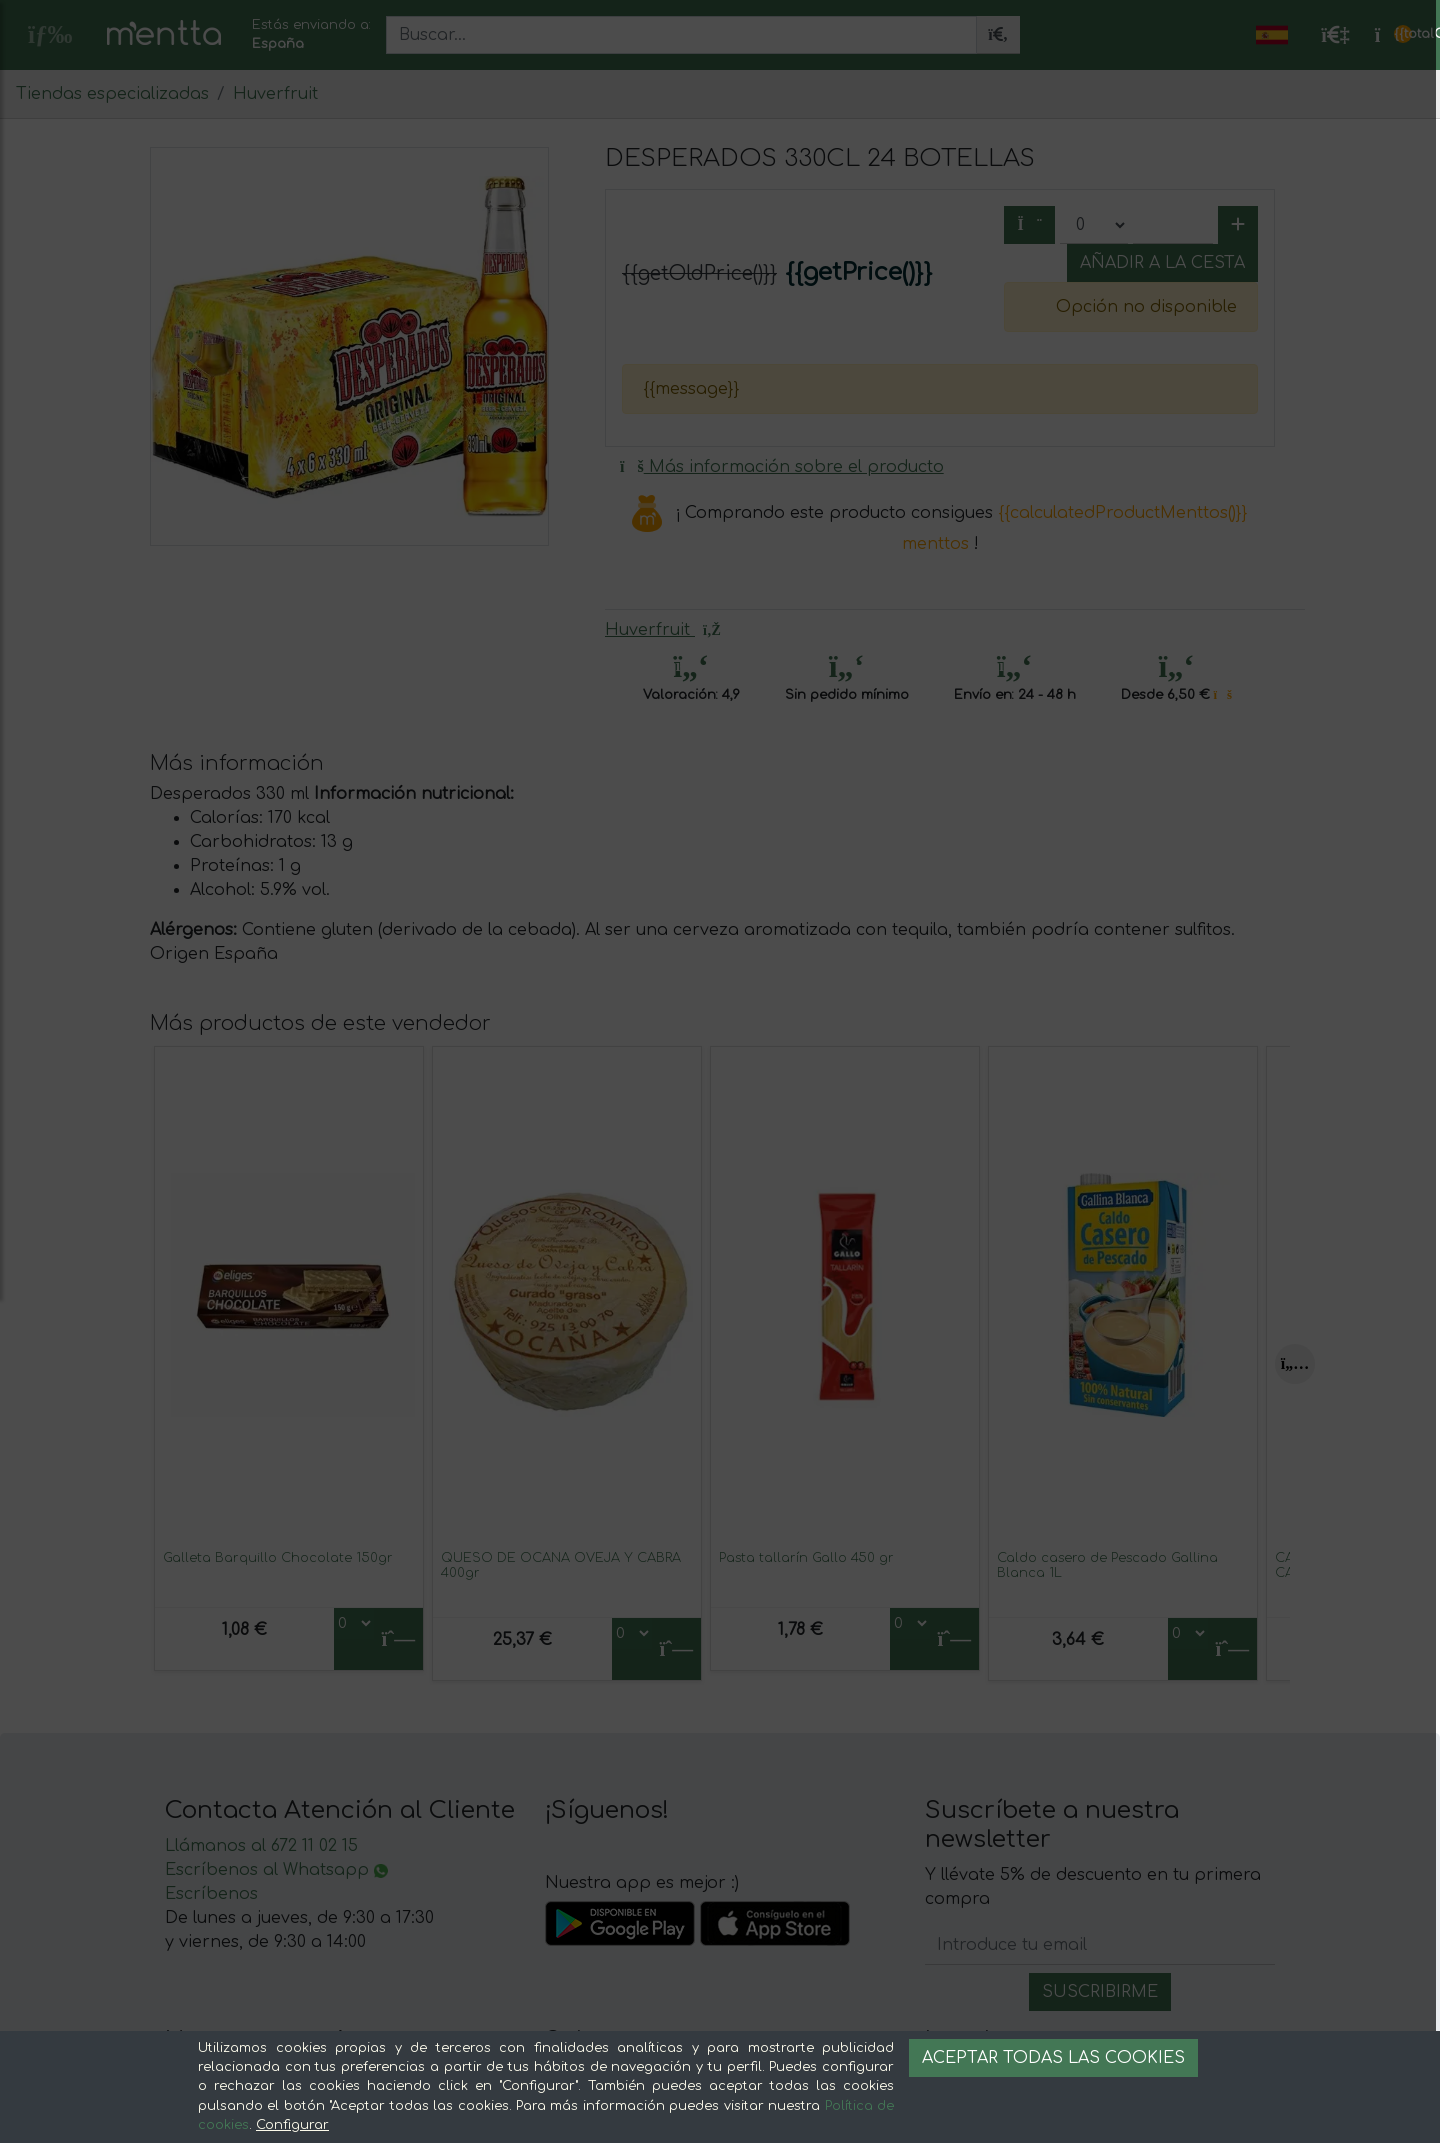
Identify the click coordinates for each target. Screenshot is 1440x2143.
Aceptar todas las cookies (1053, 2058)
